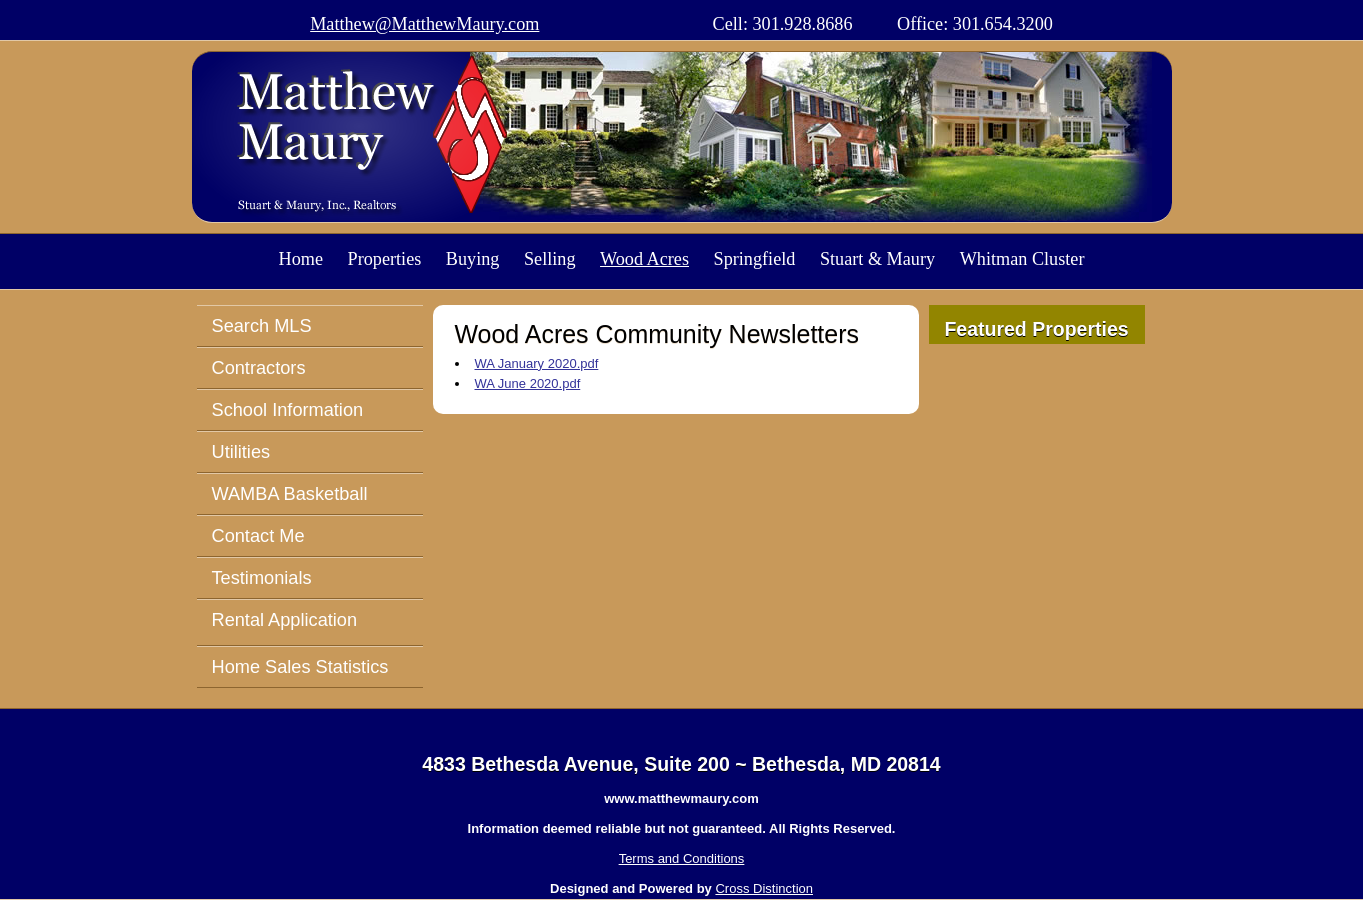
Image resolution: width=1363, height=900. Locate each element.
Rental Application (285, 620)
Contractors (259, 368)
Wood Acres (644, 259)
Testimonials (262, 578)
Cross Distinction (764, 888)
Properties (385, 259)
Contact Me (258, 536)
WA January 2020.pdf (537, 363)
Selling (550, 259)
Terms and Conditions (682, 858)
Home (301, 259)
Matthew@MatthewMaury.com (424, 24)
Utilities (241, 452)
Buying (473, 259)
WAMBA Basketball (290, 494)
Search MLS (262, 326)
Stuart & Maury (877, 259)
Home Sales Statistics (300, 667)
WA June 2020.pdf (528, 383)
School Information (288, 410)
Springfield (755, 259)
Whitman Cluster (1022, 259)
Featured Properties (1036, 329)
